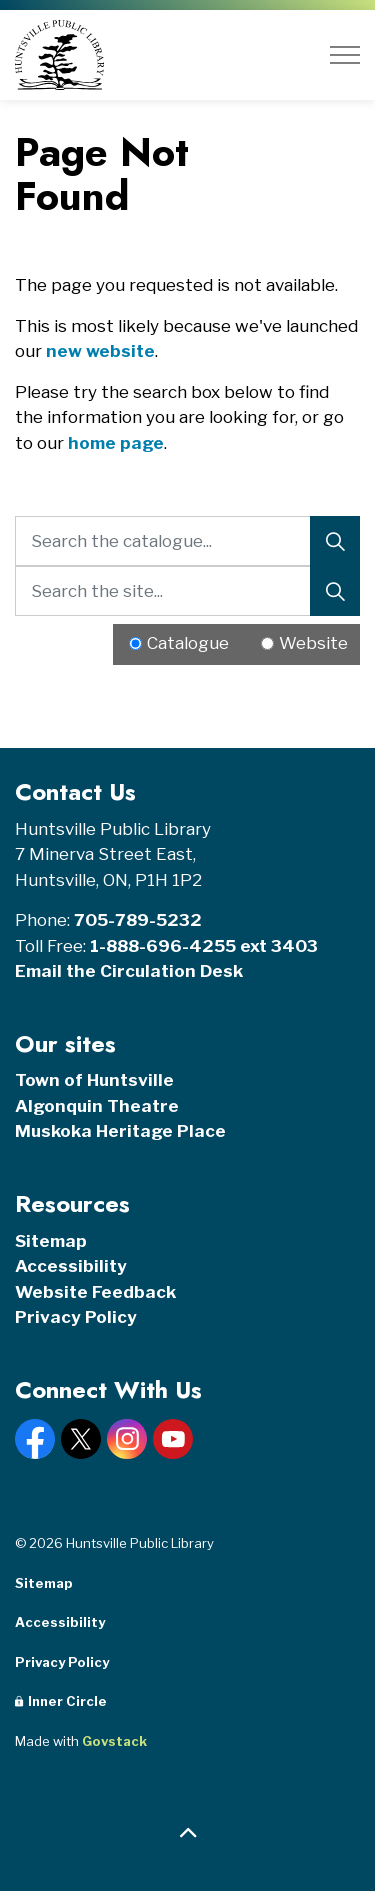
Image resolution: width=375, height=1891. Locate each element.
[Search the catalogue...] (187, 541)
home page (116, 443)
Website (313, 643)
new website (100, 351)
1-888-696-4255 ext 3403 (204, 946)
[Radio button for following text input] (135, 643)
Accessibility (71, 1266)
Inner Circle (61, 1701)
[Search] (335, 541)
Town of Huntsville (94, 1080)
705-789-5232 (138, 920)
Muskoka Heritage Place (120, 1131)
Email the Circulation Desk (129, 971)
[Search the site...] (187, 591)
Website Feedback (95, 1292)
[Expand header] (345, 55)
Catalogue (188, 643)
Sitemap (51, 1241)
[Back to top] (187, 1833)
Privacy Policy (76, 1317)
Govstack (114, 1741)
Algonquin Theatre (97, 1106)
